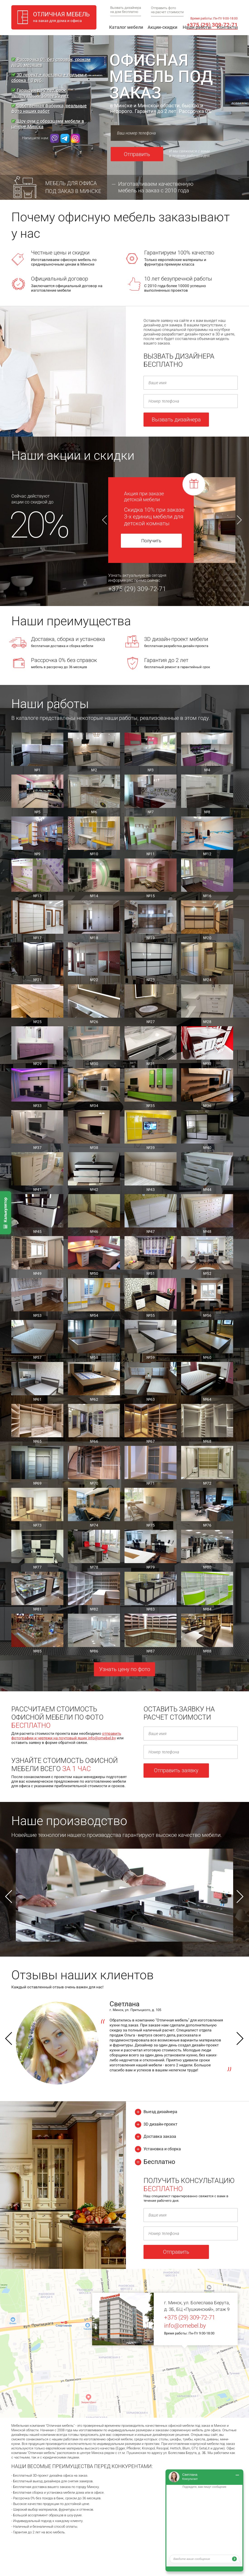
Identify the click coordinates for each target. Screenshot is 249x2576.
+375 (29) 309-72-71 (212, 14)
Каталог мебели (126, 27)
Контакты (227, 27)
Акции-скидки (162, 27)
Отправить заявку (175, 1770)
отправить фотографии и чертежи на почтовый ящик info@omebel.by (66, 1735)
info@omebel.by (185, 2325)
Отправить (137, 154)
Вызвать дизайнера (175, 419)
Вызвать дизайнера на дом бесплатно (125, 10)
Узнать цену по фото (124, 1669)
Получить (151, 540)
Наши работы (197, 27)
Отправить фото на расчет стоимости (162, 10)
